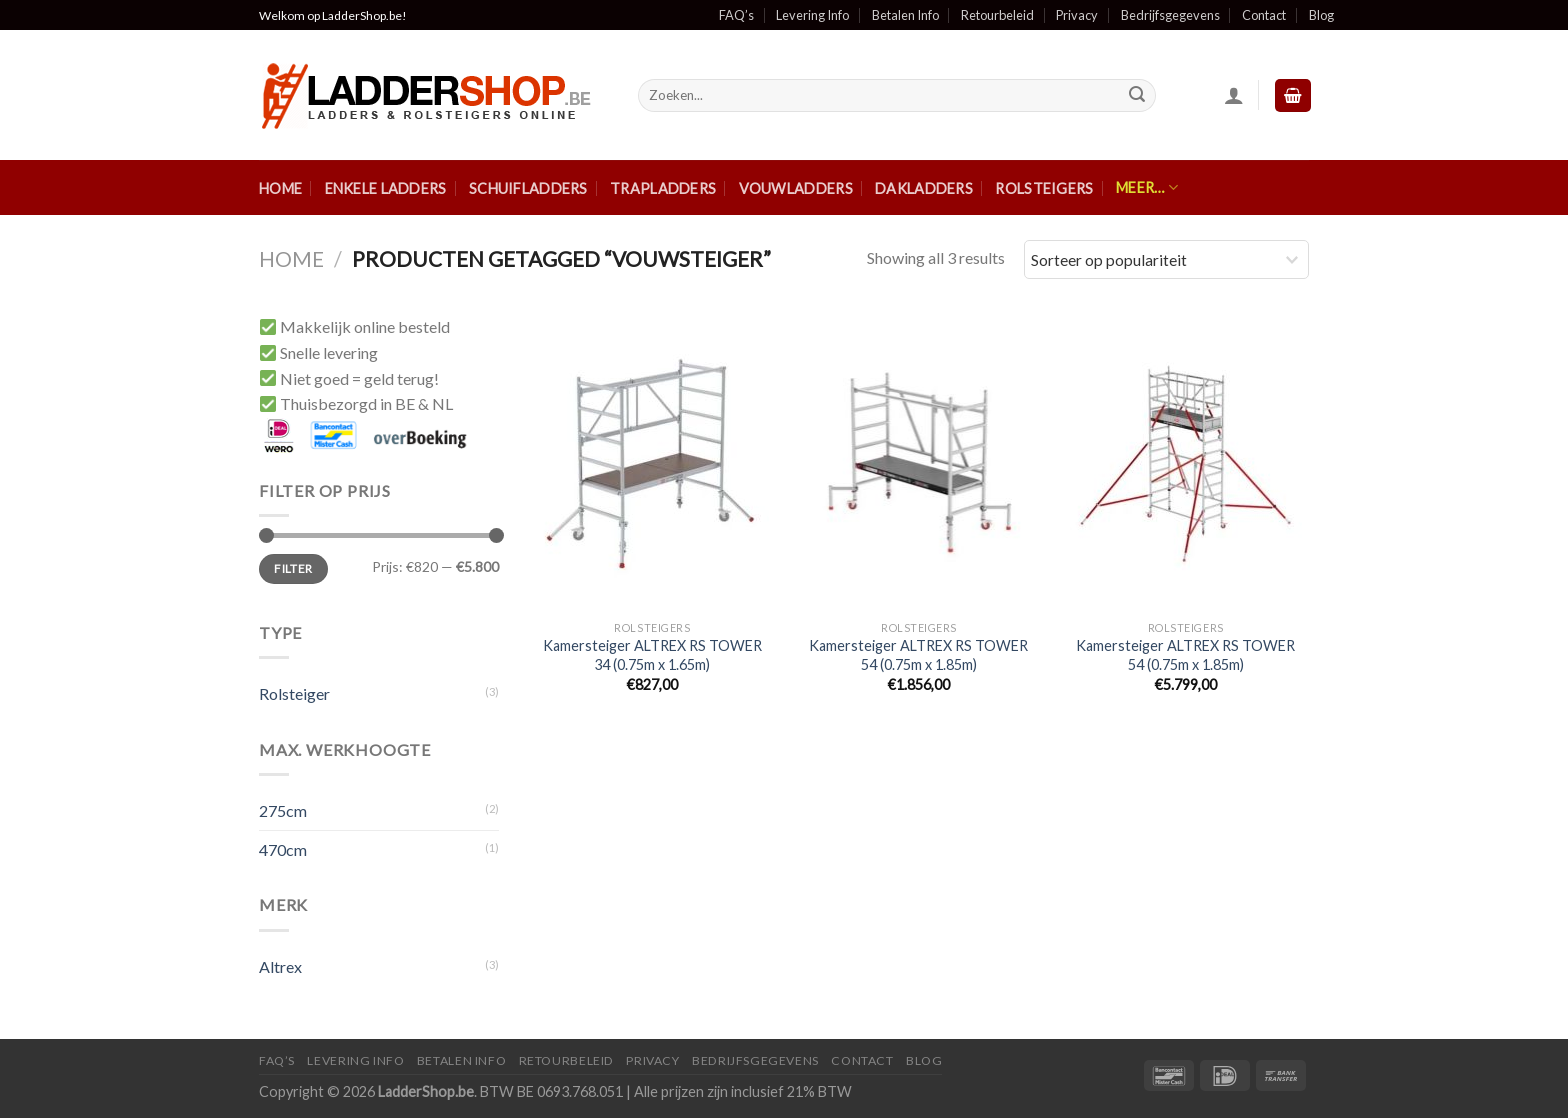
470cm (283, 849)
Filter (293, 568)
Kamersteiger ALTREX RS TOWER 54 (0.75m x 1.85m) (918, 655)
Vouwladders (796, 188)
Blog (1321, 15)
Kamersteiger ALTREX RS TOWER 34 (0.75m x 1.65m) (652, 655)
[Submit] (1137, 96)
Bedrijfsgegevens (1170, 15)
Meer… (1147, 187)
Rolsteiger (294, 693)
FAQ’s (736, 15)
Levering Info (812, 15)
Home (280, 188)
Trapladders (663, 188)
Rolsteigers (1044, 188)
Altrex (280, 966)
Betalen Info (905, 15)
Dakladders (924, 188)
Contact (1264, 15)
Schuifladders (528, 188)
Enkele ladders (386, 188)
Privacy (1077, 15)
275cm (283, 810)
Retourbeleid (997, 15)
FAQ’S (277, 1060)
